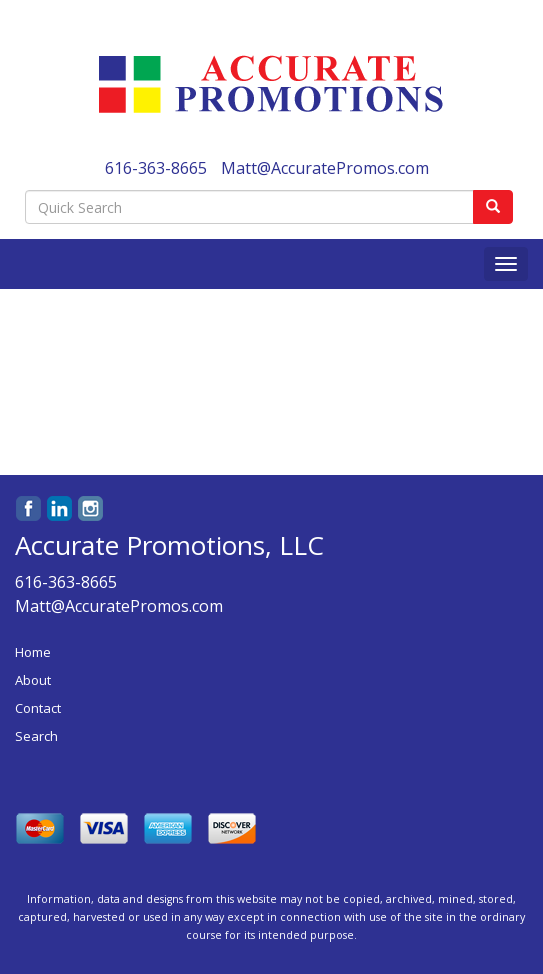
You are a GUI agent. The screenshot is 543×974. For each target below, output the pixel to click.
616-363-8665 (156, 168)
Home (33, 652)
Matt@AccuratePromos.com (325, 168)
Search (36, 736)
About (33, 680)
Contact (38, 708)
